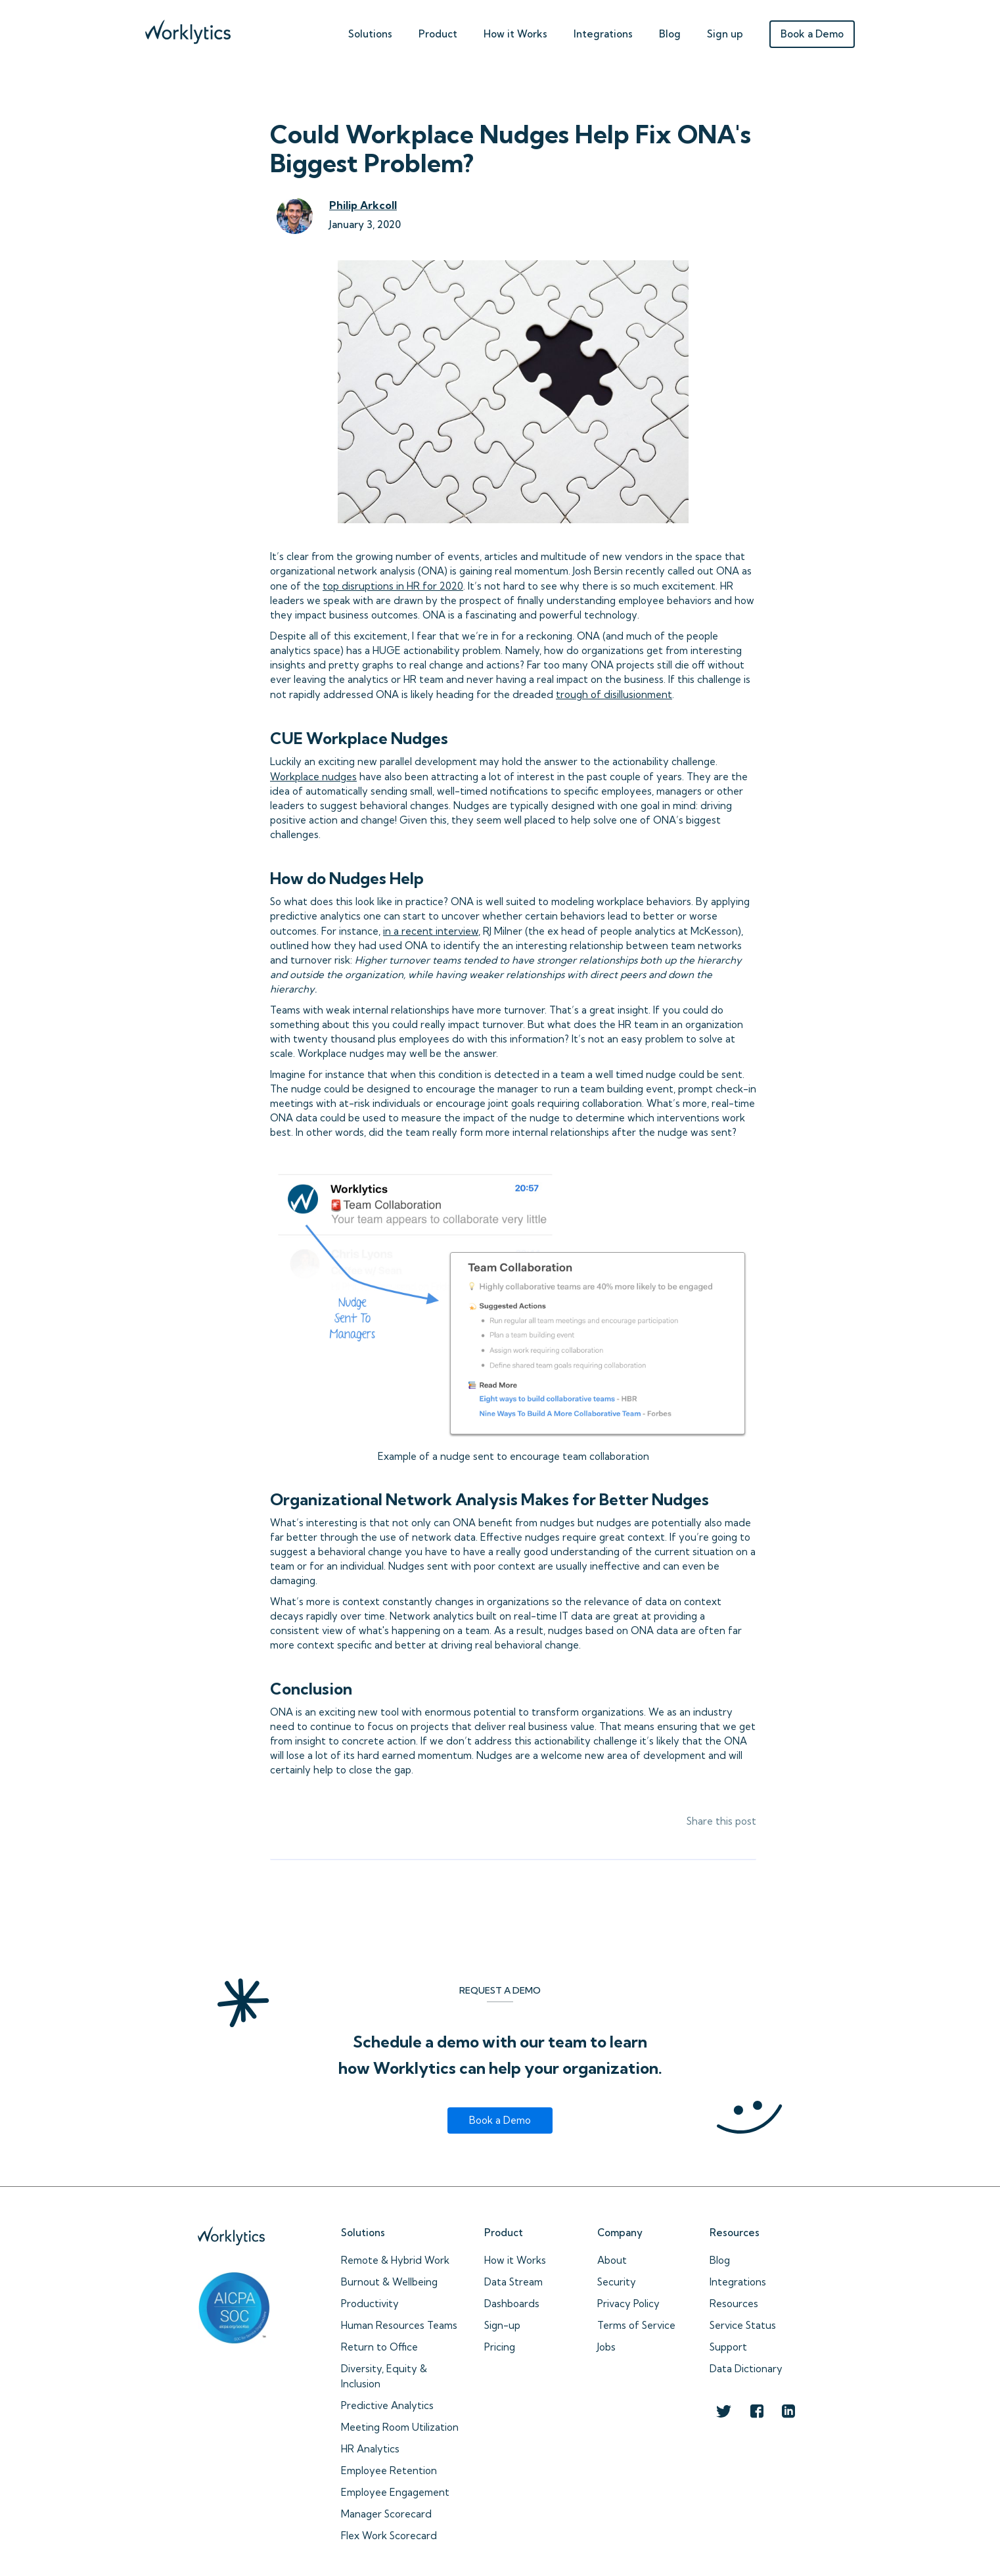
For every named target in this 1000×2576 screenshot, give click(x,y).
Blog (670, 34)
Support (728, 2347)
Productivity (370, 2303)
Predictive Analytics (387, 2405)
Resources (734, 2303)
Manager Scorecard (386, 2514)
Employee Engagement (395, 2492)
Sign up (725, 34)
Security (616, 2282)
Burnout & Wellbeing (389, 2282)
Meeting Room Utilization (400, 2427)
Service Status (743, 2325)
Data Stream (513, 2282)
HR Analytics (370, 2449)
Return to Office (379, 2347)
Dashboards (511, 2303)
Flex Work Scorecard (389, 2535)
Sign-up (502, 2325)
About (612, 2260)
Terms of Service (636, 2325)
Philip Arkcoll (363, 205)
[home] (188, 28)
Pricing (499, 2347)
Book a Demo (812, 34)
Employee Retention (389, 2470)
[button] (370, 30)
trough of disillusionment (614, 694)
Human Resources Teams (399, 2325)
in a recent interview (430, 931)
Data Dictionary (746, 2368)
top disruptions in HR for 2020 (393, 586)
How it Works (515, 2260)
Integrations (603, 34)
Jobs (606, 2347)
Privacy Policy (628, 2303)
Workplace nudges (313, 776)
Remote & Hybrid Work (395, 2260)
